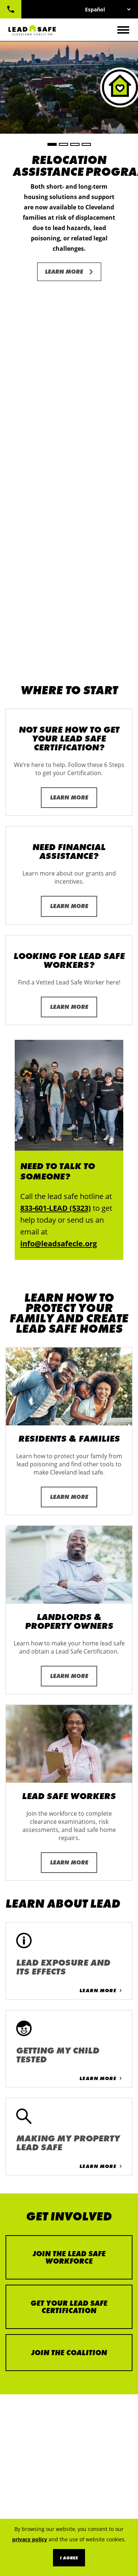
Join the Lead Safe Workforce (69, 1898)
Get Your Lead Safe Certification (69, 1947)
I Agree (69, 2558)
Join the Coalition (69, 1993)
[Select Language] (108, 9)
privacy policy (29, 2539)
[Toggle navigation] (123, 30)
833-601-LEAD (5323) (10, 9)
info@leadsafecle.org (58, 885)
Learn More (64, 271)
